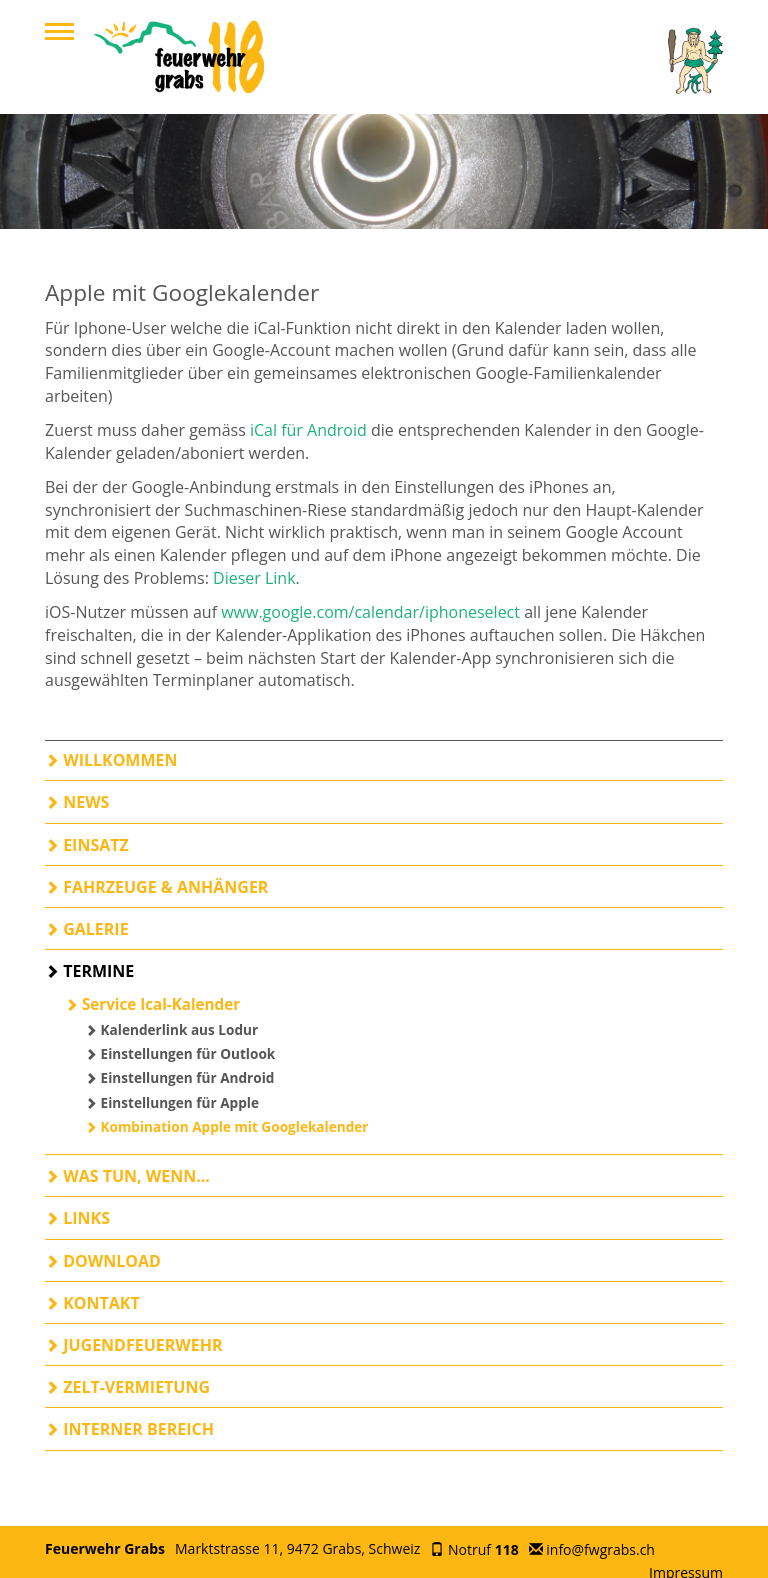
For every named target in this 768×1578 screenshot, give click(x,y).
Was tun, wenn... (127, 1176)
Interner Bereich (129, 1429)
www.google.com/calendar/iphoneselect (370, 612)
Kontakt (92, 1303)
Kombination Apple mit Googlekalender (226, 1126)
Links (77, 1218)
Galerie (87, 929)
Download (103, 1261)
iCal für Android (308, 430)
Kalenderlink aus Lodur (171, 1029)
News (77, 802)
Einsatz (87, 845)
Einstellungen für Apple (172, 1102)
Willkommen (111, 760)
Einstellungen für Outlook (180, 1053)
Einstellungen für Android (179, 1077)
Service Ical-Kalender (152, 1004)
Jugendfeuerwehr (134, 1345)
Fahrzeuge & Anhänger (156, 887)
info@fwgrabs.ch (600, 1549)
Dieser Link (254, 578)
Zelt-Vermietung (127, 1387)
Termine (89, 971)
